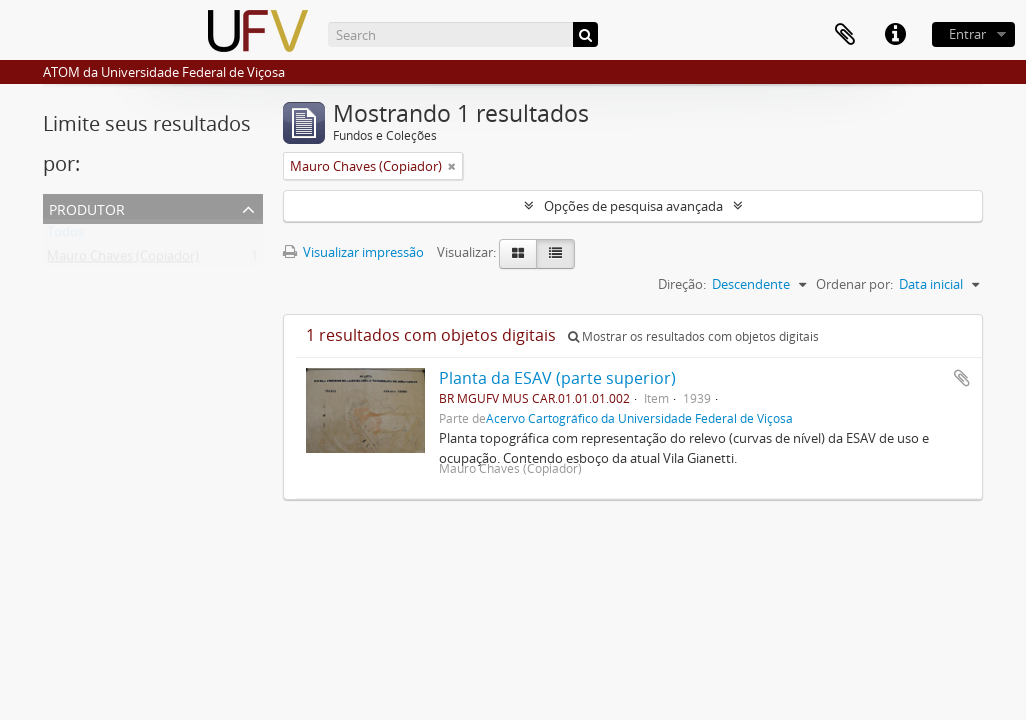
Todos (65, 236)
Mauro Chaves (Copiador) (123, 260)
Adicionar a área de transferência (962, 378)
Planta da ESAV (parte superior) (557, 378)
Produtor (87, 207)
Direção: (682, 284)
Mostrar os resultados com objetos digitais (693, 336)
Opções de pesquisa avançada (633, 206)
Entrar (967, 34)
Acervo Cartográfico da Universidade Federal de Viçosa (639, 418)
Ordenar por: (854, 284)
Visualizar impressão (353, 252)
